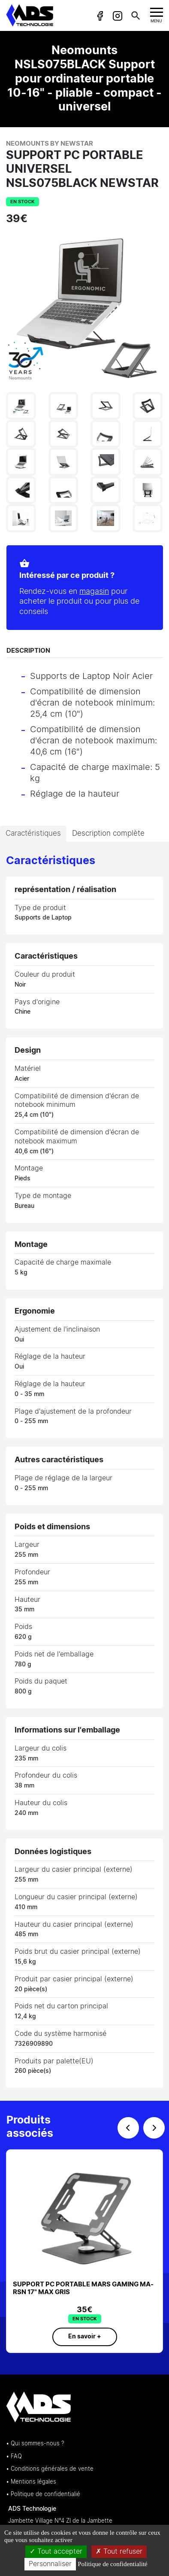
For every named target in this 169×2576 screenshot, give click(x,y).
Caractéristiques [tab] (33, 833)
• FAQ (14, 2457)
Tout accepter (56, 2551)
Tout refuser (119, 2551)
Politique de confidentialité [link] (112, 2564)
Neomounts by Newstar (49, 144)
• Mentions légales (31, 2482)
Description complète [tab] (108, 833)
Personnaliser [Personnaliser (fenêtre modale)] (50, 2564)
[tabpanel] (84, 1471)
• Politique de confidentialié (43, 2494)
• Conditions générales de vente (50, 2469)
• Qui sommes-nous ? (35, 2444)
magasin (88, 592)
